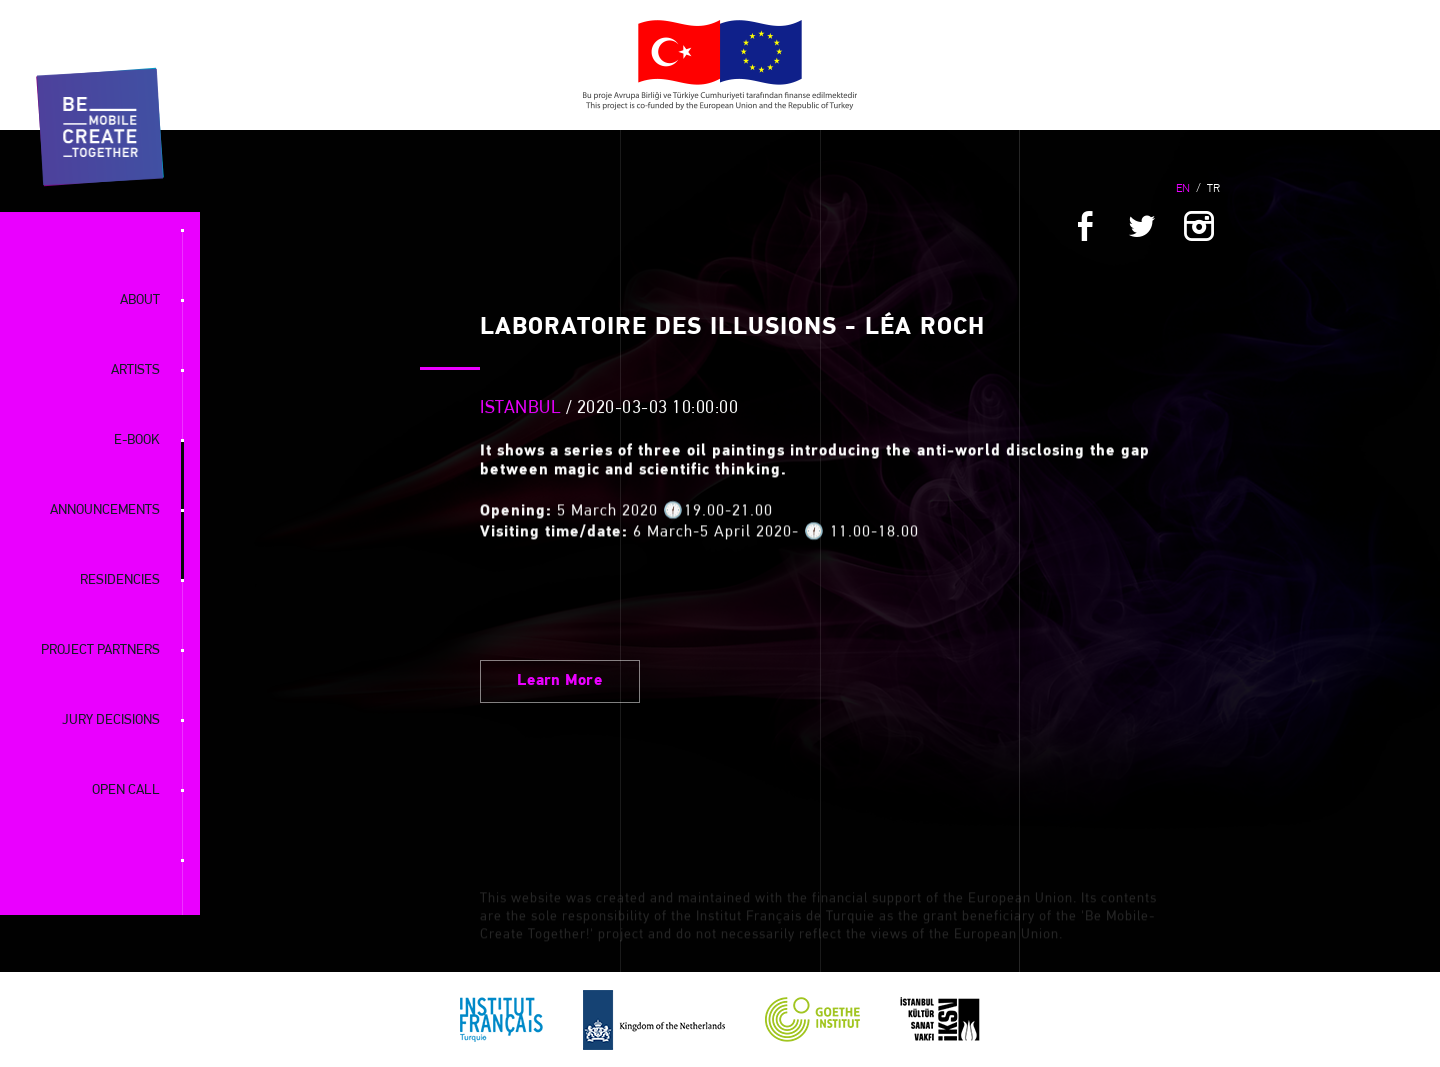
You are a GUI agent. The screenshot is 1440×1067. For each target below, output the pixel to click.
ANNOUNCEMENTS (105, 510)
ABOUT (140, 300)
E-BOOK (137, 440)
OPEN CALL (126, 790)
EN (1183, 189)
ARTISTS (135, 370)
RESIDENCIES (120, 580)
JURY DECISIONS (111, 720)
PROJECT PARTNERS (100, 650)
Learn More (560, 681)
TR (1213, 189)
